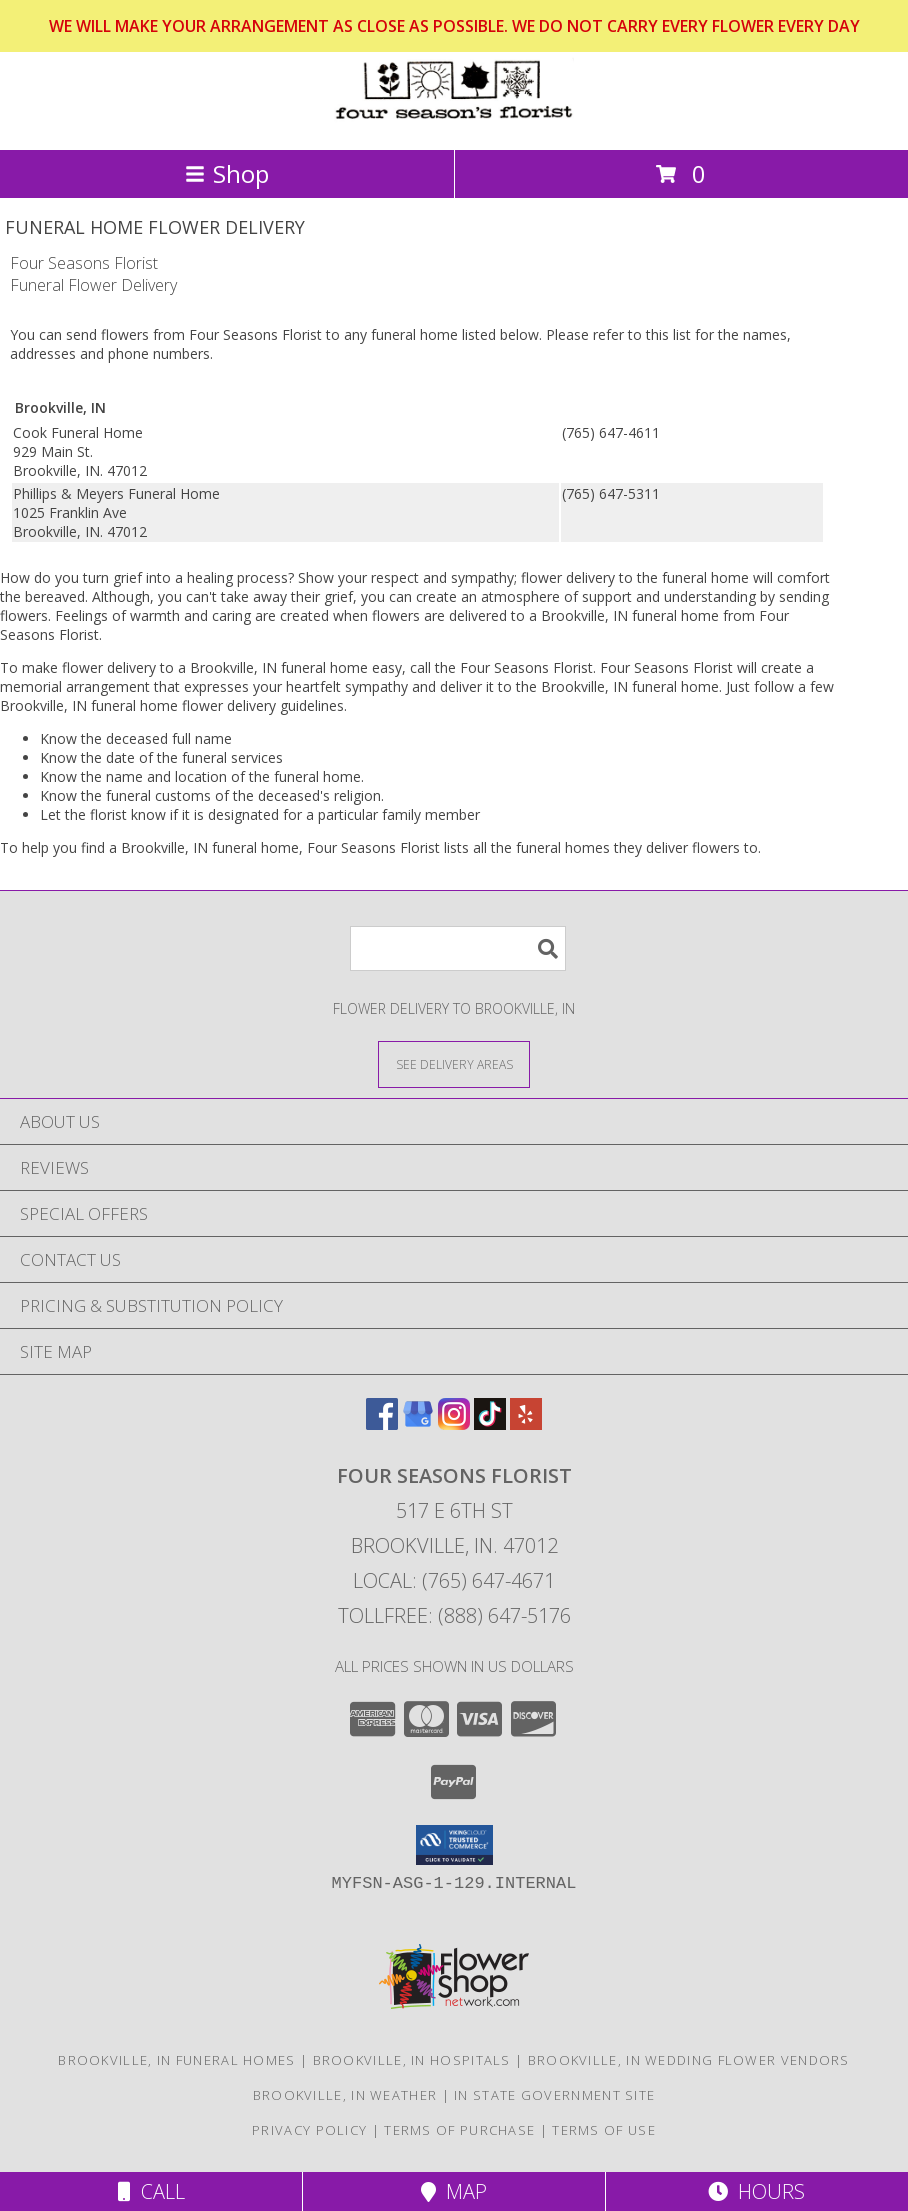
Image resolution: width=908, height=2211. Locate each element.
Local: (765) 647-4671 (454, 1580)
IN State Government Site (554, 2095)
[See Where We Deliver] (454, 1063)
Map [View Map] (454, 2191)
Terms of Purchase (459, 2130)
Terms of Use (604, 2130)
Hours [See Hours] (756, 2191)
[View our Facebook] (382, 1423)
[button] (454, 1845)
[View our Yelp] (526, 1423)
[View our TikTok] (490, 1423)
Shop (227, 173)
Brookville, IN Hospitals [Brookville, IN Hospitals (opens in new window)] (412, 2060)
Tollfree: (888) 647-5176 (454, 1615)
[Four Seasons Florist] (454, 120)
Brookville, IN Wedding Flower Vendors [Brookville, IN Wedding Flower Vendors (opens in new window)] (689, 2060)
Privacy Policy (309, 2130)
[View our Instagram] (454, 1423)
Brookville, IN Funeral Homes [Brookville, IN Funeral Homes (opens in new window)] (176, 2060)
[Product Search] (458, 948)
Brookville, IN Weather (345, 2095)
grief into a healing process (200, 577)
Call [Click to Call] (151, 2191)
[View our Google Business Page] (418, 1423)
